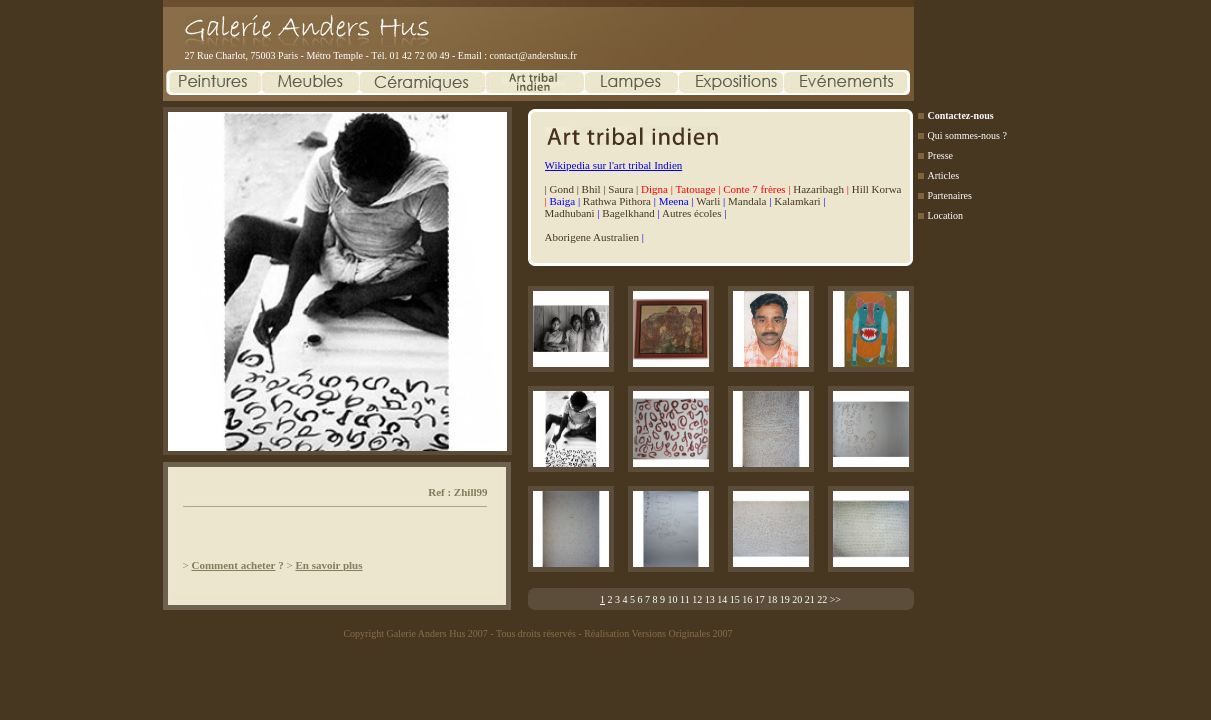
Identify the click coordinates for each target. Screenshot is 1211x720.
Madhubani (570, 213)
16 (747, 599)
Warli (708, 201)
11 (685, 599)
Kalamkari (797, 201)
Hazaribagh (818, 189)
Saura (620, 189)
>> (835, 599)
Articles (944, 175)
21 (810, 599)
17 (760, 599)
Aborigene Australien (592, 237)
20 (797, 599)
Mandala (747, 201)
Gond (561, 189)
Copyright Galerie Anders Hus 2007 (415, 633)
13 (710, 599)
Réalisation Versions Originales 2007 (658, 633)
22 (822, 599)
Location (946, 215)
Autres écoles (692, 213)
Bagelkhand (628, 213)
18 (772, 599)
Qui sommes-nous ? (967, 135)
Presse (941, 155)
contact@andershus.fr (533, 55)
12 (697, 599)
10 (673, 599)
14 (722, 599)
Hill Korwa (877, 189)
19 (785, 599)
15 (735, 599)
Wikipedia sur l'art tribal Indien (614, 165)
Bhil (591, 189)
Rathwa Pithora (617, 201)
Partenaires (950, 195)
